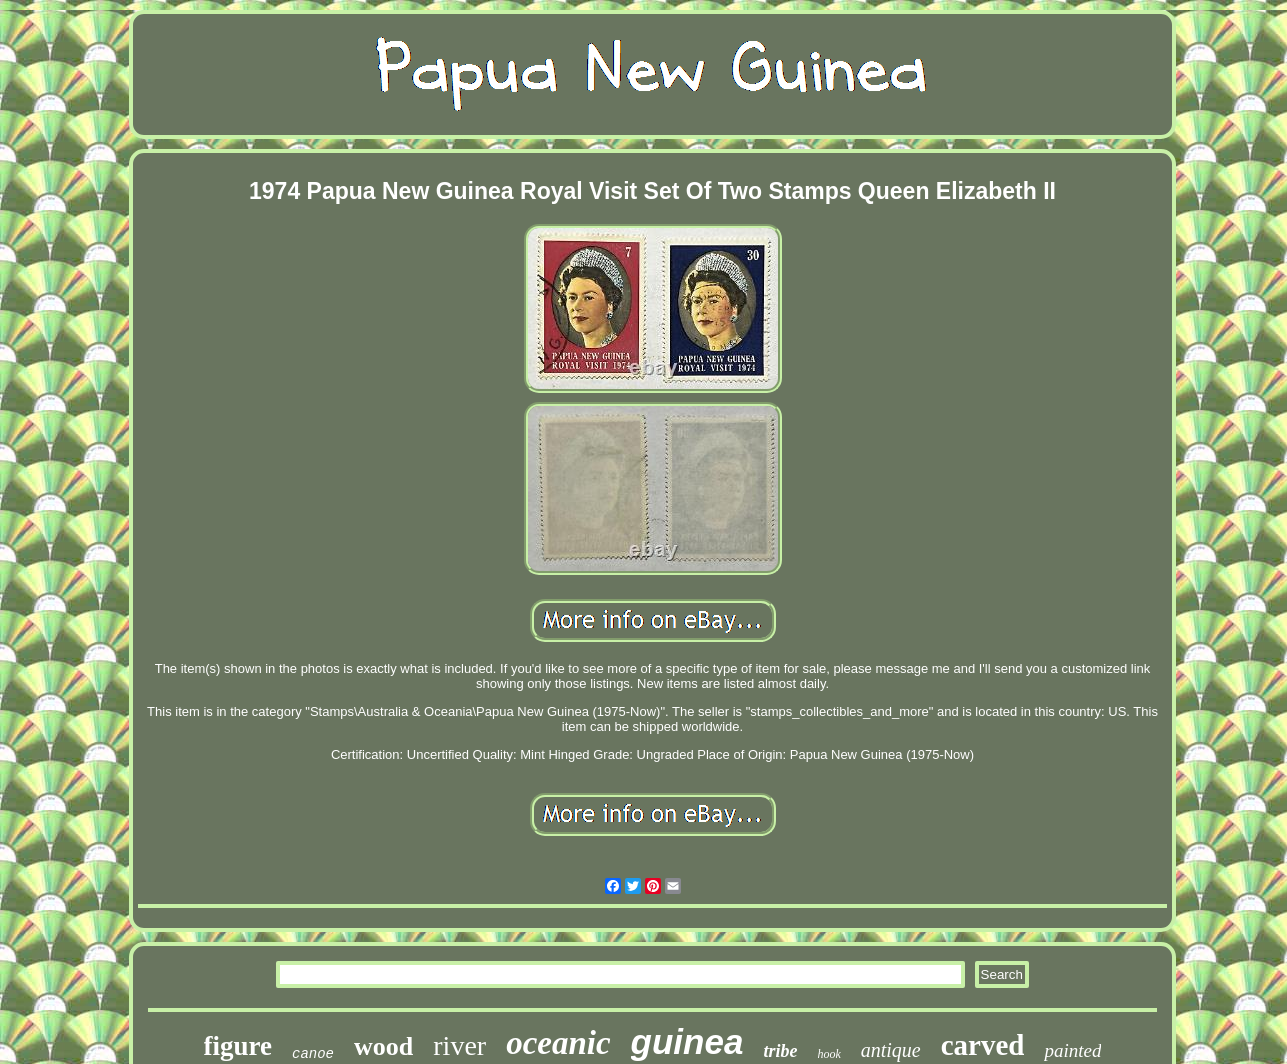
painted (1072, 1050)
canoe (313, 1054)
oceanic (558, 1043)
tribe (780, 1051)
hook (828, 1054)
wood (383, 1046)
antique (891, 1050)
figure (238, 1046)
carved (983, 1045)
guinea (687, 1041)
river (459, 1045)
